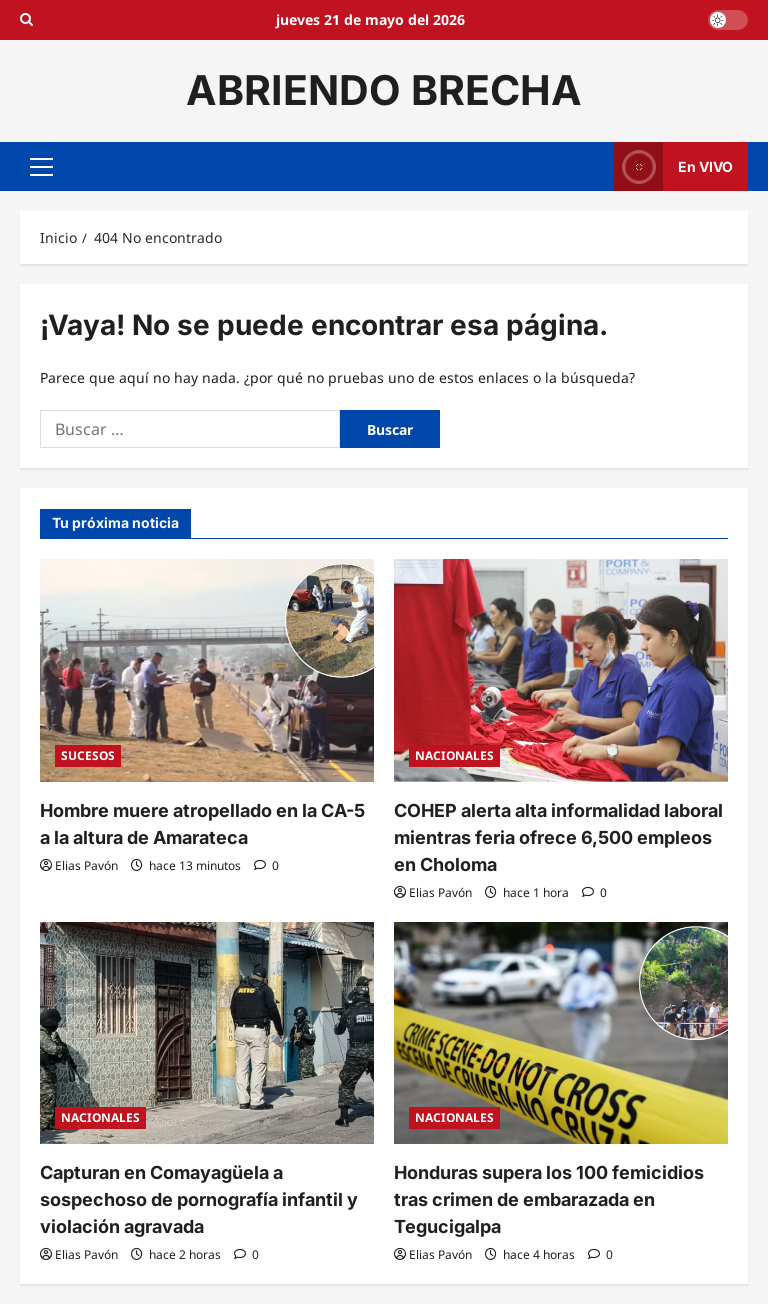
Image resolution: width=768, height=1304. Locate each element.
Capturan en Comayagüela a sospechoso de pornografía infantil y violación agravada (199, 1199)
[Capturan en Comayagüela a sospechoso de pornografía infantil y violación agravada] (207, 1033)
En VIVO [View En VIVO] (673, 166)
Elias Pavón (86, 865)
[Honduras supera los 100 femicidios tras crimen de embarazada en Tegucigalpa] (561, 1033)
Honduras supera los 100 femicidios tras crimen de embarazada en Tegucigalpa (549, 1199)
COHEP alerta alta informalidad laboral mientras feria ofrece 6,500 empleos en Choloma (558, 837)
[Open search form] (26, 20)
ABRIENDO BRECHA (384, 90)
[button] (41, 166)
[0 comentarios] (266, 865)
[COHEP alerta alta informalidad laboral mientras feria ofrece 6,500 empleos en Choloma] (561, 670)
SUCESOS (88, 755)
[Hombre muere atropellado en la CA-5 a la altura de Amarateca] (207, 670)
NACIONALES (454, 755)
